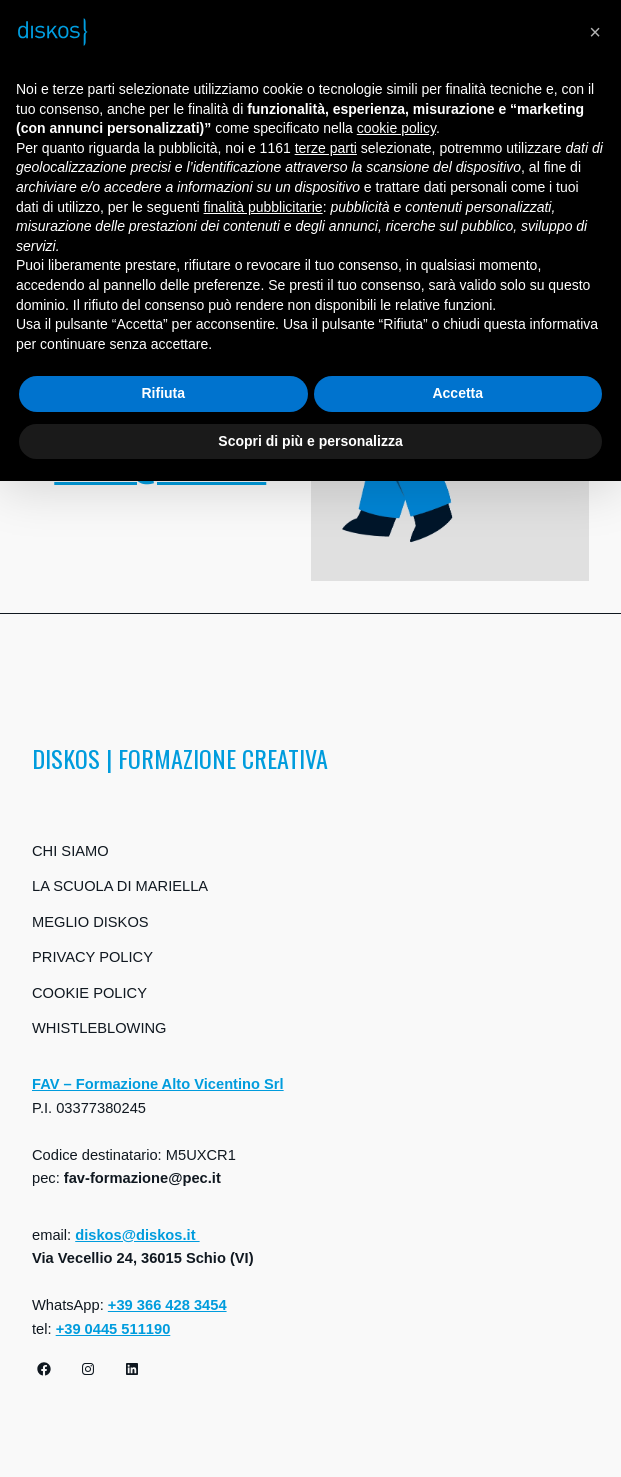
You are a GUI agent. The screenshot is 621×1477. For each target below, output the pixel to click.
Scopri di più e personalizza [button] (310, 441)
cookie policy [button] (396, 128)
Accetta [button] (457, 393)
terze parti (326, 148)
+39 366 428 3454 (167, 1305)
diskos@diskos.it (137, 1235)
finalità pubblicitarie (263, 207)
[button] (595, 32)
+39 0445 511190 (113, 1329)
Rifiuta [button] (163, 393)
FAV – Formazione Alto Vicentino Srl (158, 1084)
